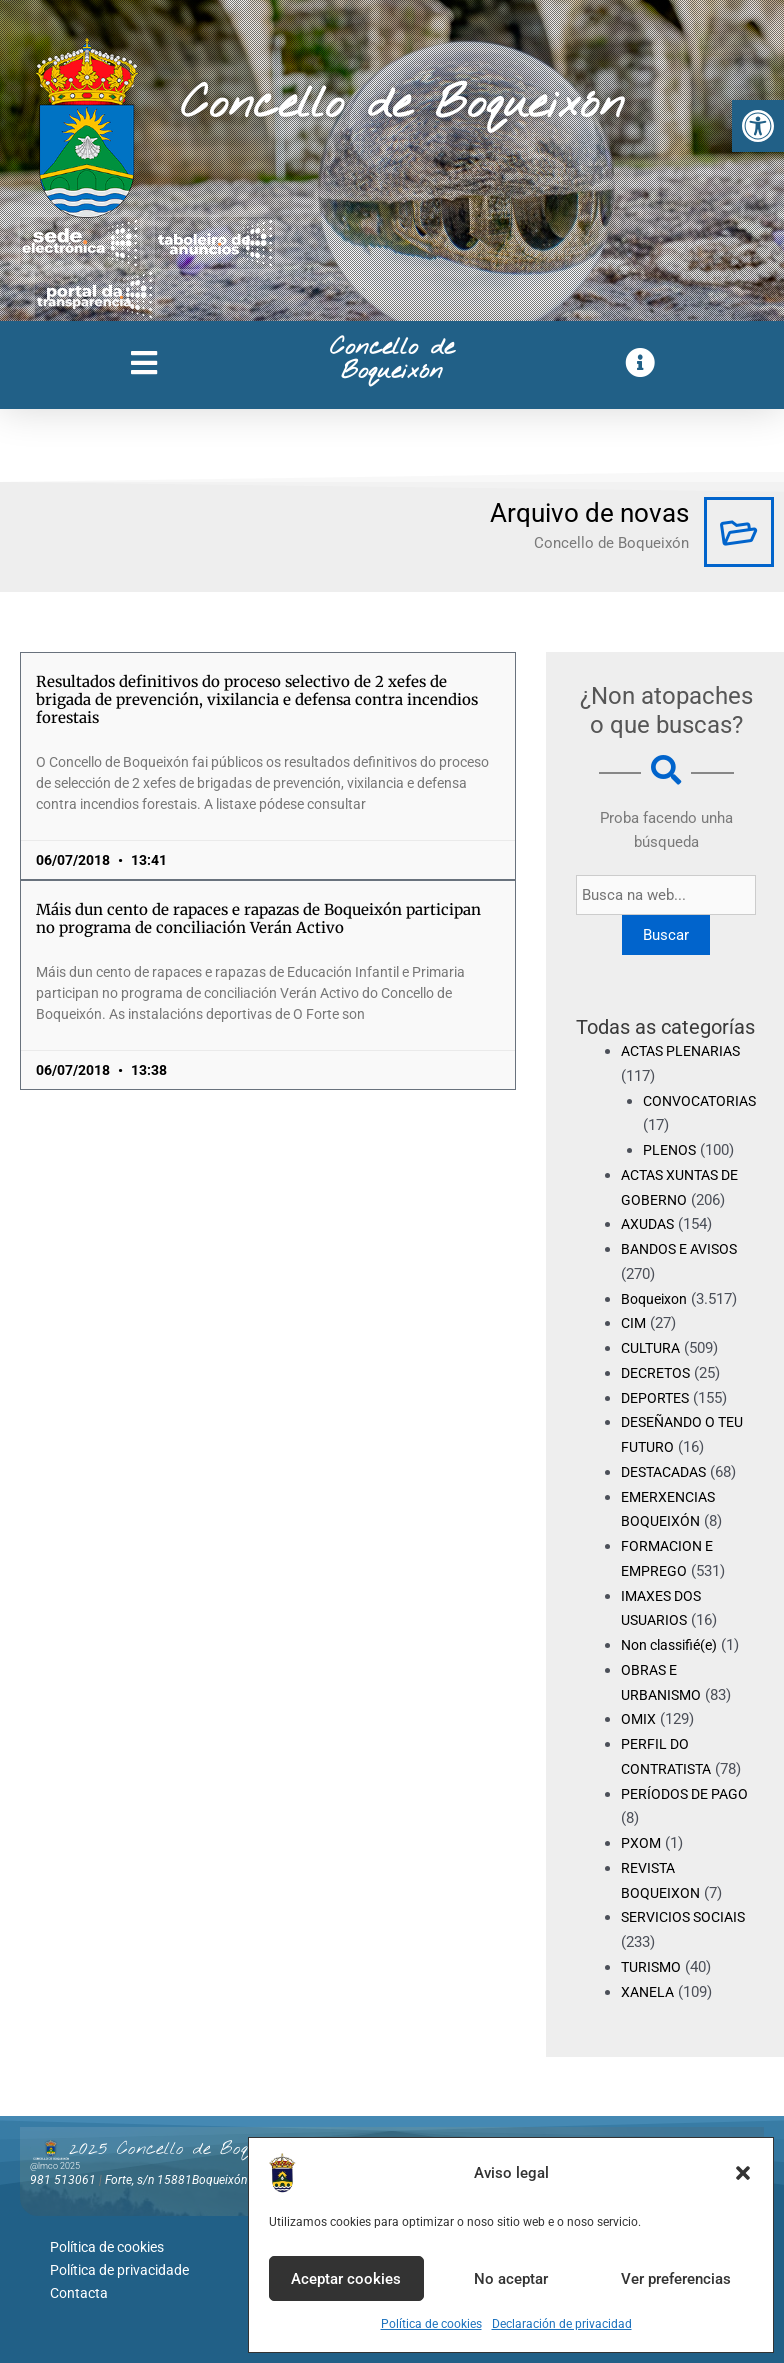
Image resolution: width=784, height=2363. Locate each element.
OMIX (639, 1719)
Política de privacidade (119, 2267)
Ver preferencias (676, 2279)
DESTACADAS (668, 1472)
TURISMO (653, 1967)
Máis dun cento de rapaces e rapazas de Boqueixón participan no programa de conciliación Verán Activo (258, 918)
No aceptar (511, 2279)
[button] (758, 126)
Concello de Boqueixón (402, 105)
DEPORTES (657, 1398)
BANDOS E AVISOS (684, 1249)
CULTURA (653, 1348)
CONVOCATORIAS (703, 1101)
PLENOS (671, 1150)
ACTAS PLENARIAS (686, 1051)
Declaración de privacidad (562, 2324)
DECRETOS (658, 1373)
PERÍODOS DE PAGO (688, 1794)
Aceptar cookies (346, 2279)
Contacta (79, 2288)
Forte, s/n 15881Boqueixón (176, 2180)
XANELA (649, 1992)
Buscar (670, 935)
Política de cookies (431, 2324)
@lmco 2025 (55, 2166)
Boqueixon (656, 1299)
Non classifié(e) (674, 1645)
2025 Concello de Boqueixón (183, 2149)
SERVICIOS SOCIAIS (688, 1917)
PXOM (641, 1843)
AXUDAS (650, 1224)
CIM (634, 1323)
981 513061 (63, 2180)
